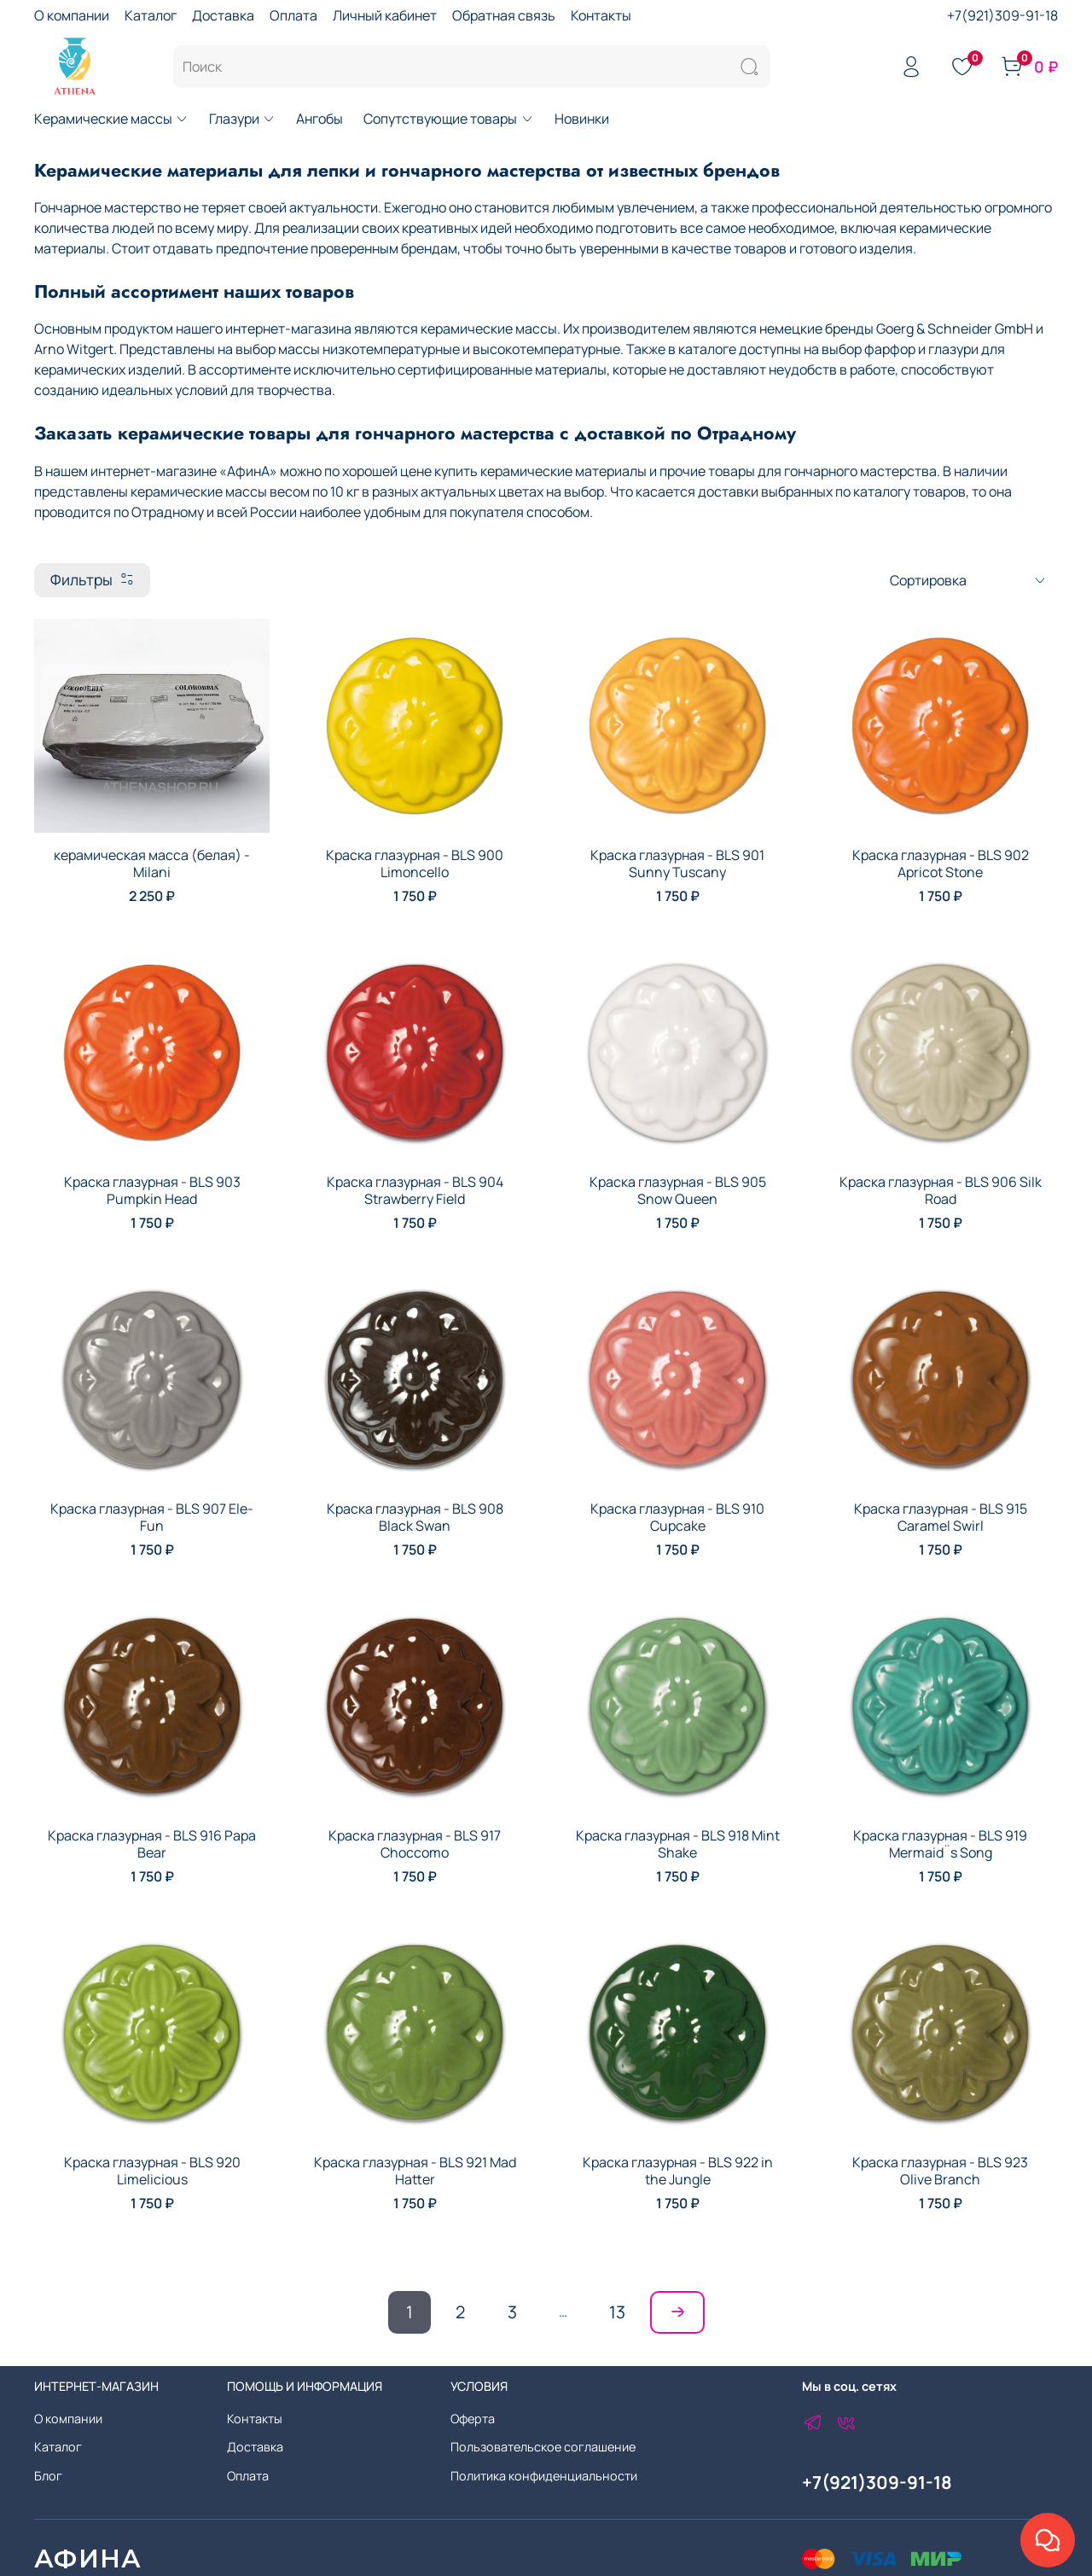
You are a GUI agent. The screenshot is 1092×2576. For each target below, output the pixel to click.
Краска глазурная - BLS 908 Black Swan (415, 1517)
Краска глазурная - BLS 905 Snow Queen (678, 1190)
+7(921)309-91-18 (1002, 15)
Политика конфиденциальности (543, 2476)
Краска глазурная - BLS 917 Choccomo (414, 1844)
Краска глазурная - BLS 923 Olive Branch (940, 2171)
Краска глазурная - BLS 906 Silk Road (940, 1190)
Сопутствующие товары (448, 118)
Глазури (242, 118)
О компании (71, 15)
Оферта (472, 2418)
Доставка (223, 15)
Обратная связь (503, 15)
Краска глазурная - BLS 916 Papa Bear (152, 1844)
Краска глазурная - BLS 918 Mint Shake (678, 1844)
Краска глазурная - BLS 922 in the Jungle (678, 2171)
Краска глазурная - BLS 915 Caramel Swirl (940, 1517)
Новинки (582, 118)
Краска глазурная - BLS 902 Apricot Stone (940, 863)
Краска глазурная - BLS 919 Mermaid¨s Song (940, 1844)
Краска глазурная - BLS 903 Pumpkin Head (152, 1190)
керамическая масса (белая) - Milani (152, 863)
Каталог (151, 15)
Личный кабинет (385, 15)
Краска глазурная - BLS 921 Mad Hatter (415, 2171)
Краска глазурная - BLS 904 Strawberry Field (415, 1190)
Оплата (293, 15)
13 (617, 2311)
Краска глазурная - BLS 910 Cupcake (677, 1517)
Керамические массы (111, 118)
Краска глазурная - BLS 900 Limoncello (414, 863)
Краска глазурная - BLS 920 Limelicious (152, 2171)
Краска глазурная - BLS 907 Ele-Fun (151, 1517)
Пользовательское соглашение (543, 2447)
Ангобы (319, 118)
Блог (48, 2476)
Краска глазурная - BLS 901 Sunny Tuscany (677, 863)
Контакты (601, 15)
